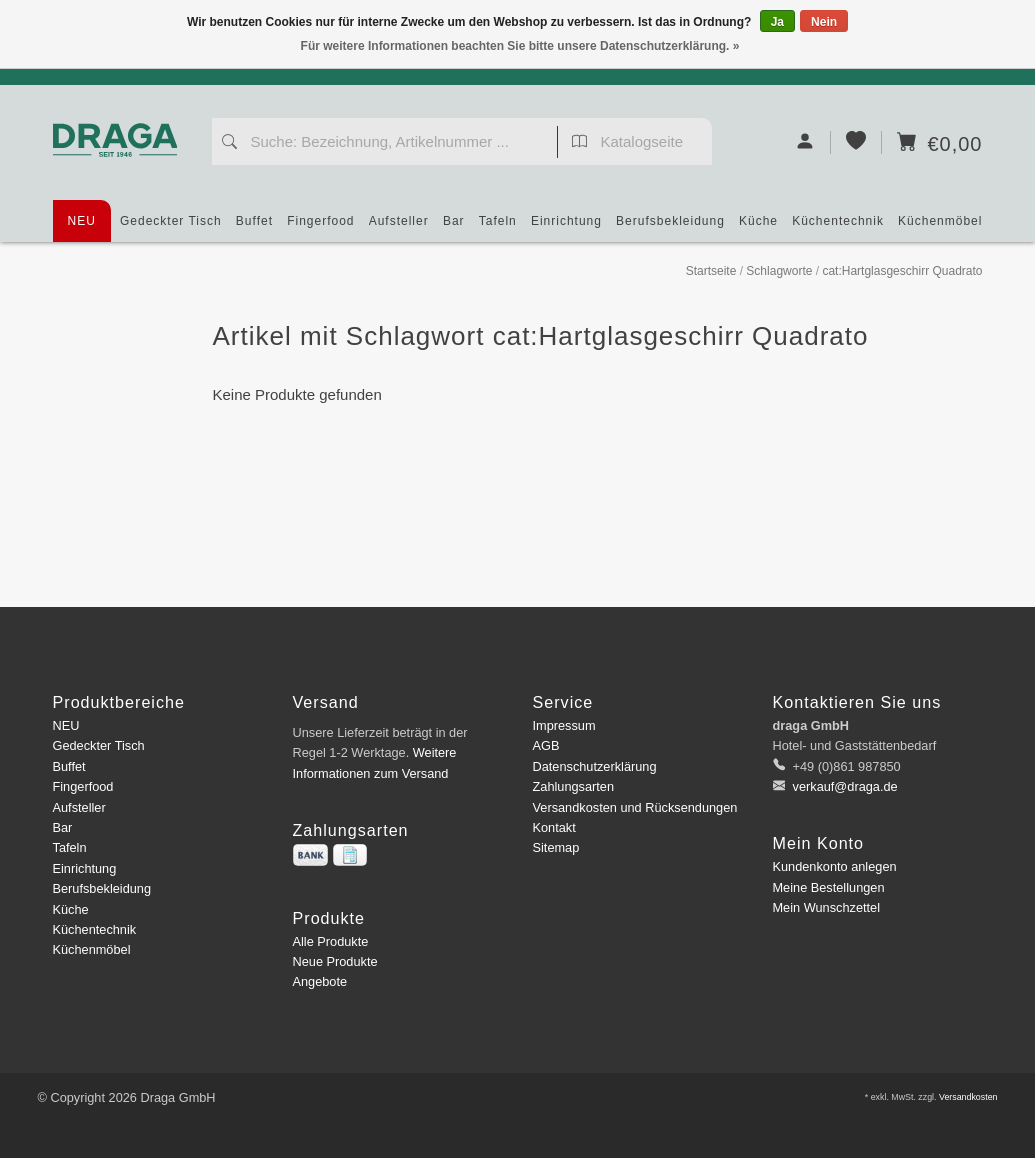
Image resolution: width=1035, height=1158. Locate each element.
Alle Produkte (331, 941)
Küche (758, 228)
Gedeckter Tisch (171, 228)
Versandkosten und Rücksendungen (635, 807)
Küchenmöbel (940, 228)
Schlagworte (779, 271)
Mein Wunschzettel (826, 907)
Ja (777, 22)
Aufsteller (399, 228)
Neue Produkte (335, 961)
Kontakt (554, 827)
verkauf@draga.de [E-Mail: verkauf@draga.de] (843, 786)
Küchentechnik (838, 228)
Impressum (564, 725)
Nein (824, 22)
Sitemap (556, 847)
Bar (454, 228)
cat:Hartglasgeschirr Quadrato (902, 271)
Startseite (711, 271)
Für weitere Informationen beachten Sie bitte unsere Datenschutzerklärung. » (520, 46)
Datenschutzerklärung (595, 766)
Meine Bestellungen (829, 887)
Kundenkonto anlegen (835, 866)
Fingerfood (320, 228)
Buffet (254, 228)
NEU (82, 221)
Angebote (320, 981)
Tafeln (498, 228)
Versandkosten (968, 1097)
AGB (546, 745)
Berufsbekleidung (670, 228)
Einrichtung (566, 228)
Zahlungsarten (574, 786)
